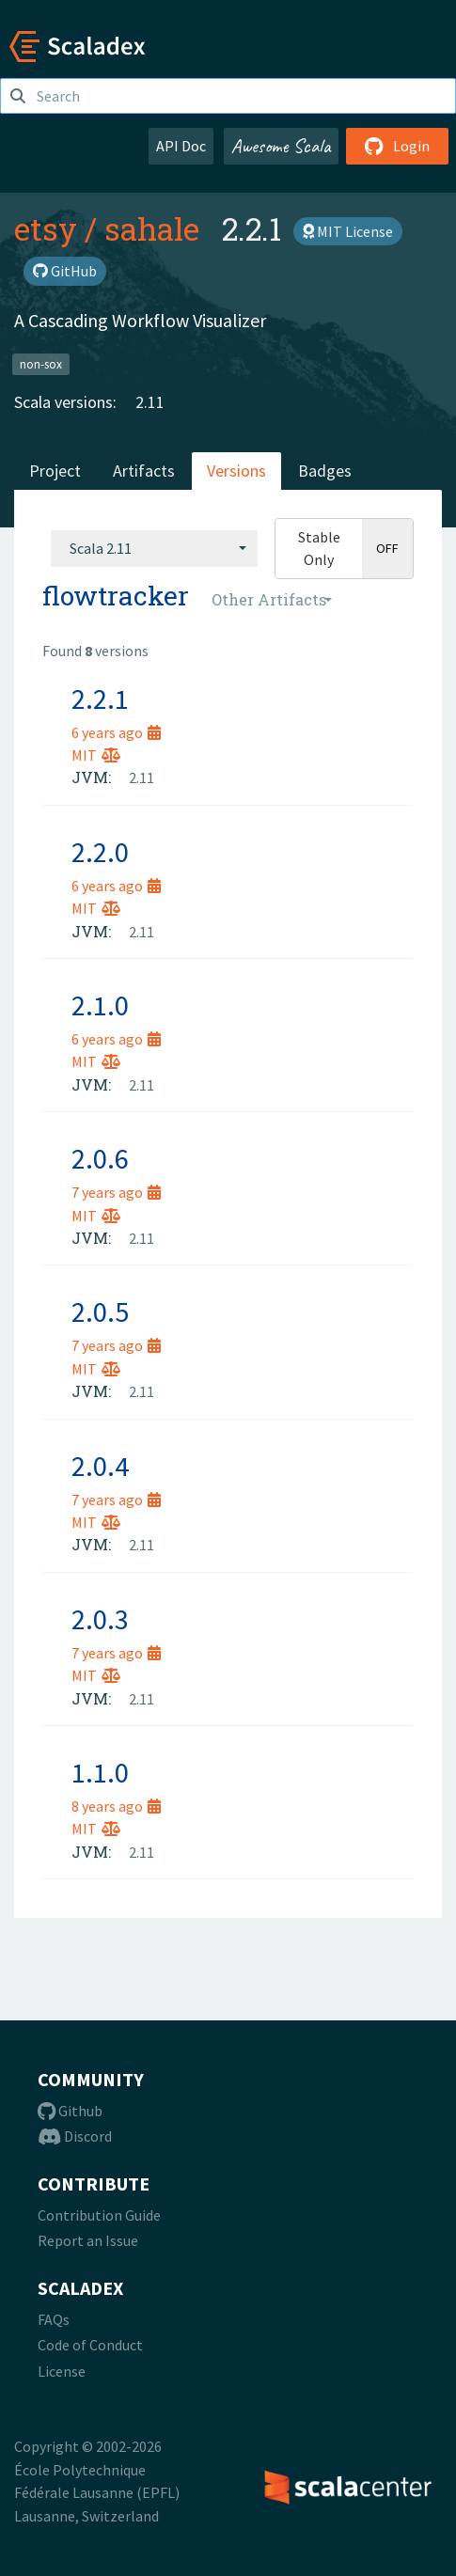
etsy (45, 228)
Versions (236, 470)
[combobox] (154, 548)
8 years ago (116, 1806)
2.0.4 (100, 1466)
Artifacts (144, 470)
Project (55, 470)
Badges (325, 470)
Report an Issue (88, 2240)
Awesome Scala (281, 146)
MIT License (348, 231)
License (62, 2371)
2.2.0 (100, 852)
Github (70, 2110)
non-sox (41, 363)
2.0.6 (100, 1158)
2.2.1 (100, 698)
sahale (151, 228)
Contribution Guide (99, 2215)
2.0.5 (100, 1311)
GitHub (65, 270)
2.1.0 (100, 1005)
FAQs (54, 2319)
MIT (95, 755)
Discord (75, 2136)
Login (397, 145)
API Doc (181, 145)
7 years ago (116, 1192)
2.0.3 (100, 1619)
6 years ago (116, 732)
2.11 (150, 402)
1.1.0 (100, 1772)
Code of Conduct (90, 2344)
